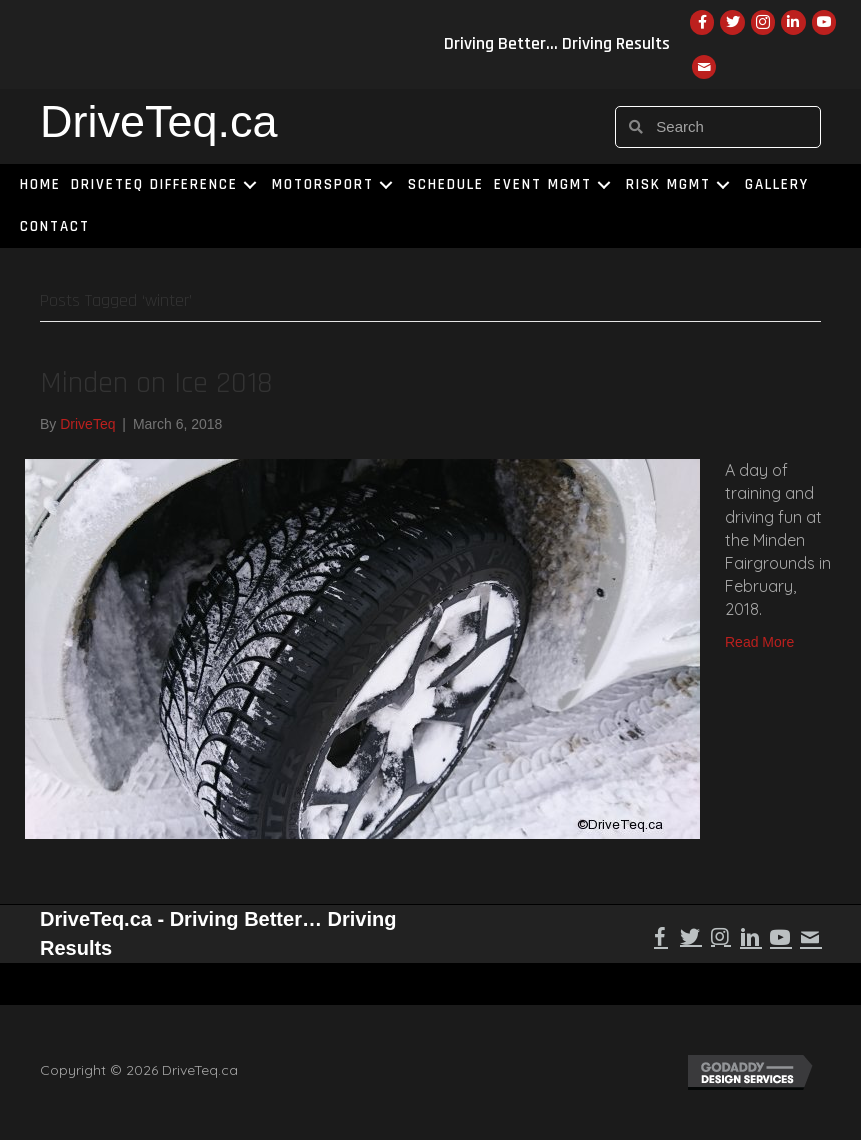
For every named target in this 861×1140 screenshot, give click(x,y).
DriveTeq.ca (159, 121)
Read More (759, 642)
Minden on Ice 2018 (156, 383)
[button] (250, 185)
